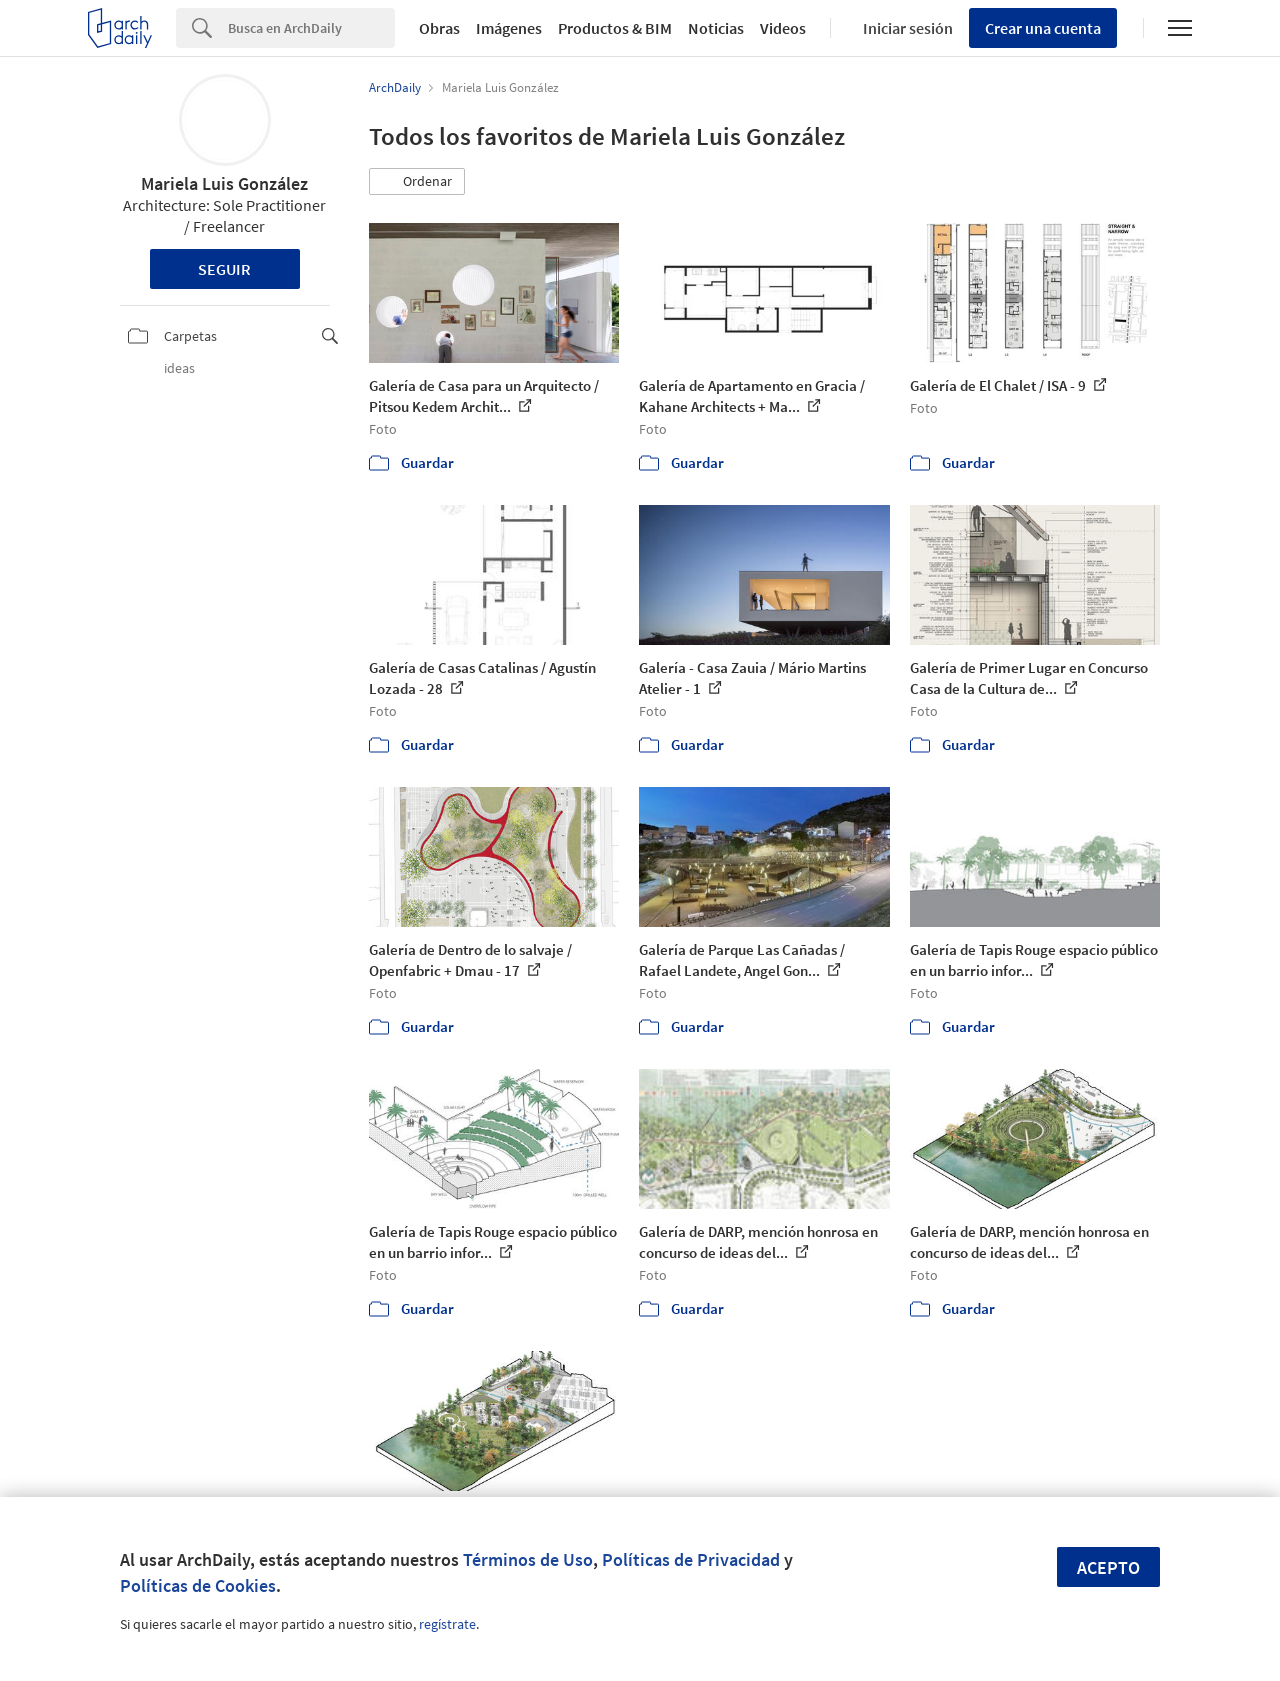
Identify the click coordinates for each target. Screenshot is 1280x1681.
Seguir (224, 269)
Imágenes (509, 28)
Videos (783, 28)
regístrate (447, 1624)
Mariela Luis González (224, 183)
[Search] (311, 28)
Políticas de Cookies (198, 1585)
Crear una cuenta (1043, 28)
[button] (417, 182)
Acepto (1108, 1567)
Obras (439, 28)
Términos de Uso (528, 1559)
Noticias (716, 28)
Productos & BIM (615, 28)
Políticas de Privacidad (691, 1559)
